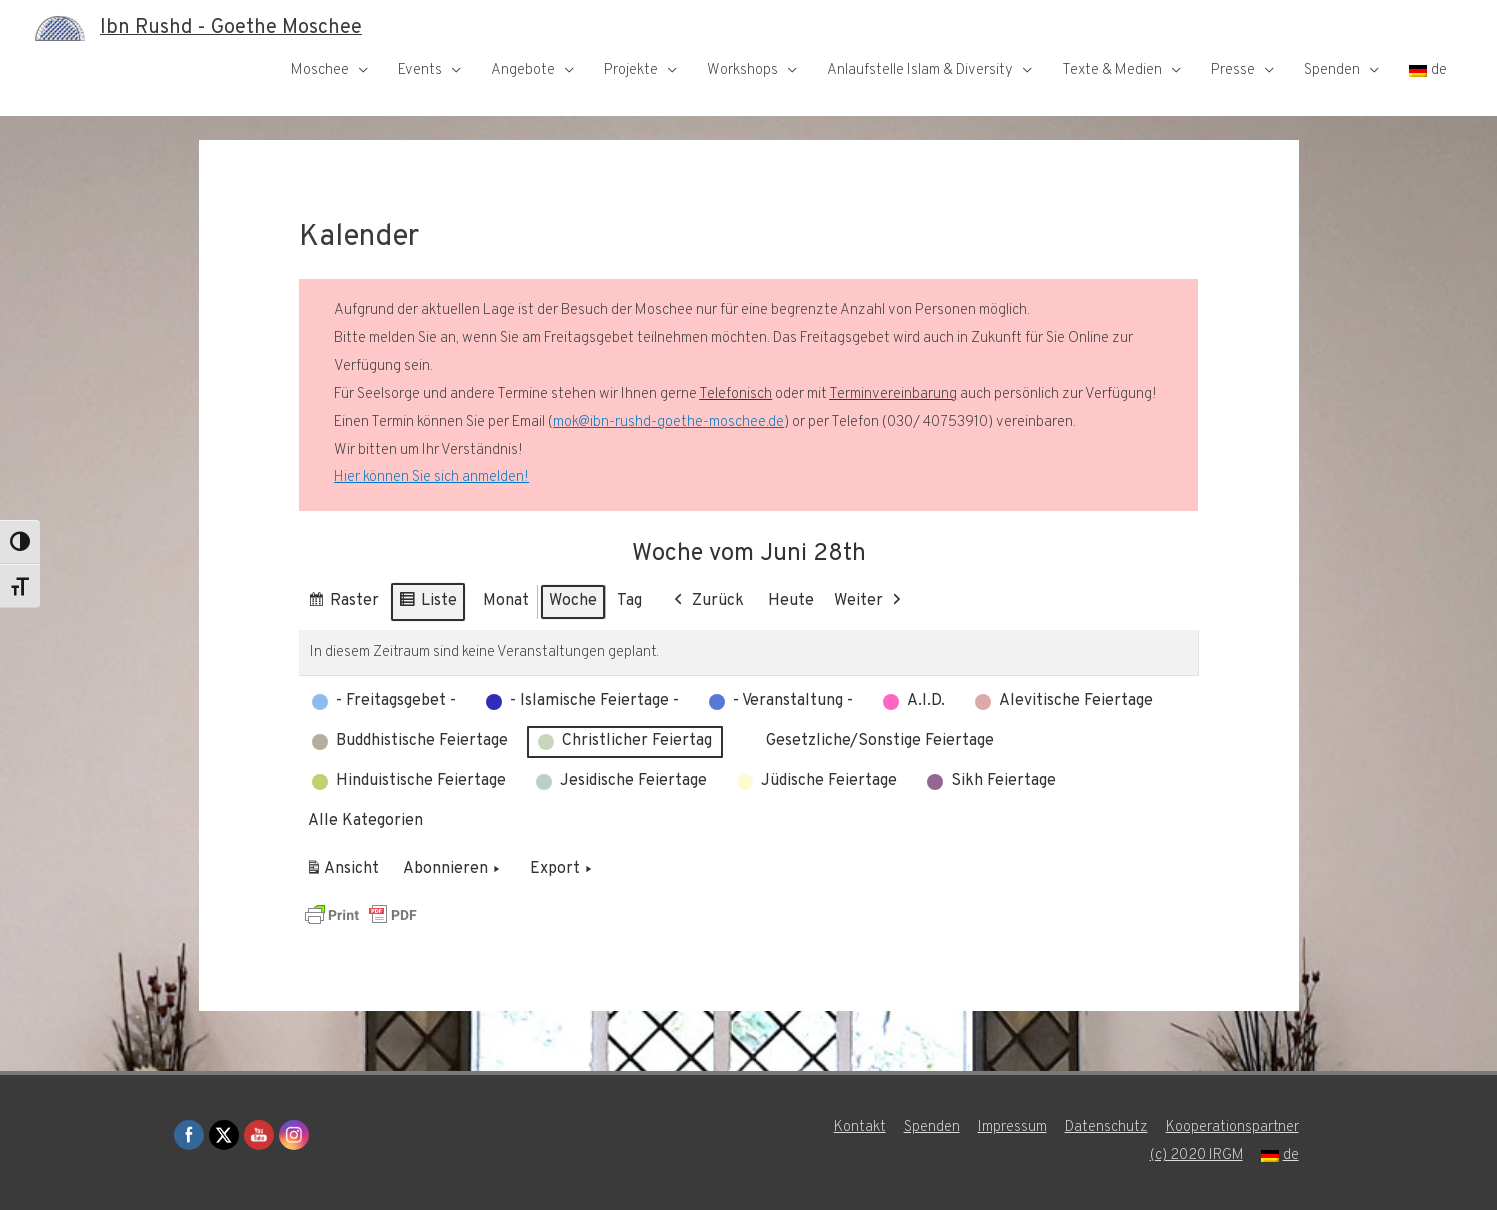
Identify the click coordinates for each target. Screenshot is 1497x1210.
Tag (629, 601)
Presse (1233, 70)
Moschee (320, 70)
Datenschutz (1106, 1127)
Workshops (742, 70)
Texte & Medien (1112, 70)
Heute (791, 601)
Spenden (1332, 70)
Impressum (1012, 1127)
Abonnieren (453, 870)
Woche (573, 601)
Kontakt (860, 1127)
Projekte (631, 70)
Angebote (523, 70)
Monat (506, 601)
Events (420, 70)
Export (563, 870)
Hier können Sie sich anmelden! (431, 477)
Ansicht (345, 873)
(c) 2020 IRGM (1196, 1155)
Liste (427, 604)
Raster (343, 604)
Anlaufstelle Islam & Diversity (920, 70)
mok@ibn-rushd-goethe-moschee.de (668, 422)
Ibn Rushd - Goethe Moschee (231, 28)
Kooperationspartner (1232, 1127)
